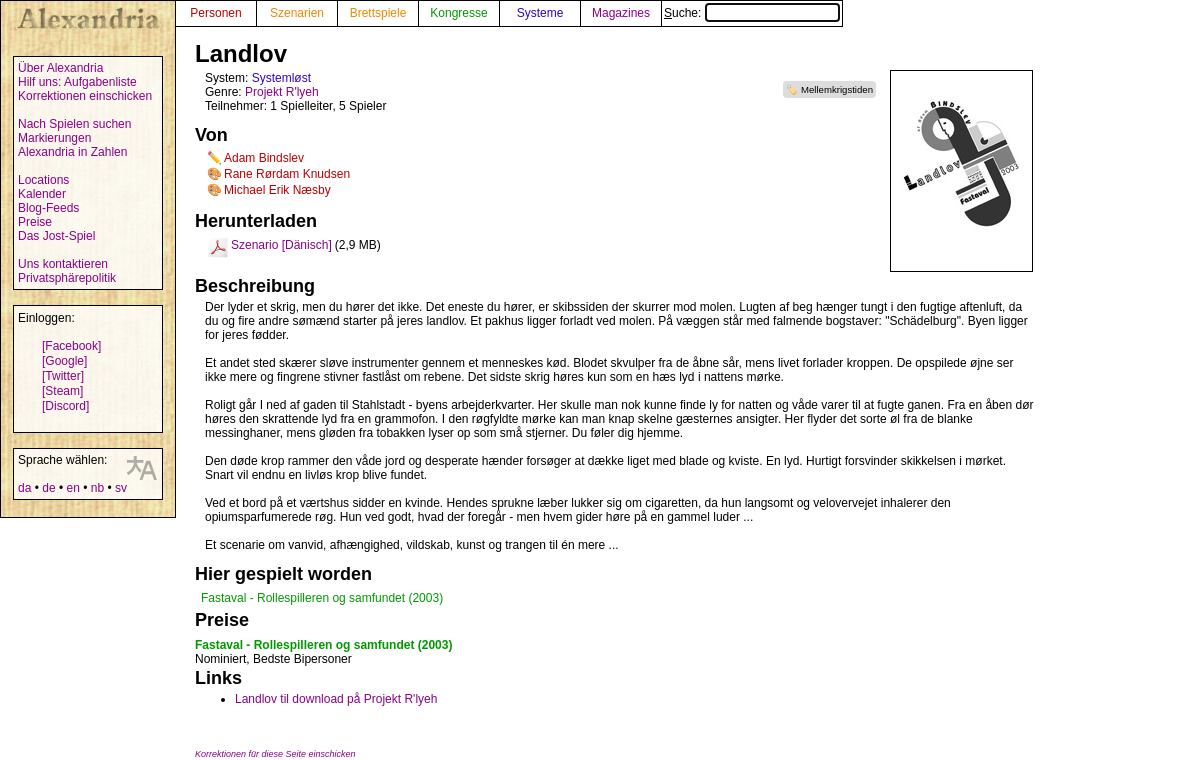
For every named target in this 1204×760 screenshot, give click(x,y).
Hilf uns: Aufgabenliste (77, 82)
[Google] (64, 361)
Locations (43, 180)
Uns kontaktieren (63, 264)
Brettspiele (378, 13)
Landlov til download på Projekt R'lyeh (336, 699)
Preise (35, 222)
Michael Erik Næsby (277, 190)
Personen (215, 13)
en (72, 488)
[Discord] (65, 406)
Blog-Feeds (48, 208)
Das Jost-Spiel (56, 236)
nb (97, 488)
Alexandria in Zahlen (72, 152)
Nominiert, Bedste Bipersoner (273, 659)
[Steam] (62, 391)
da (24, 488)
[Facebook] (71, 346)
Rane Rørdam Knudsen (287, 174)
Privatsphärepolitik (67, 278)
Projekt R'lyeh (282, 92)
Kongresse (458, 13)
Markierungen (54, 138)
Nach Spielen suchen (74, 124)
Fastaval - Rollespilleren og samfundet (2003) (322, 598)
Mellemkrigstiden (837, 89)
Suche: (752, 13)
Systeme (540, 13)
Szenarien (297, 13)
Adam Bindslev (264, 158)
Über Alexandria (60, 68)
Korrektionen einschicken (85, 96)
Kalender (42, 194)
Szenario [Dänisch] (281, 245)
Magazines (621, 13)
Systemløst (281, 78)
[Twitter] (63, 376)
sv (121, 488)
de (48, 488)
